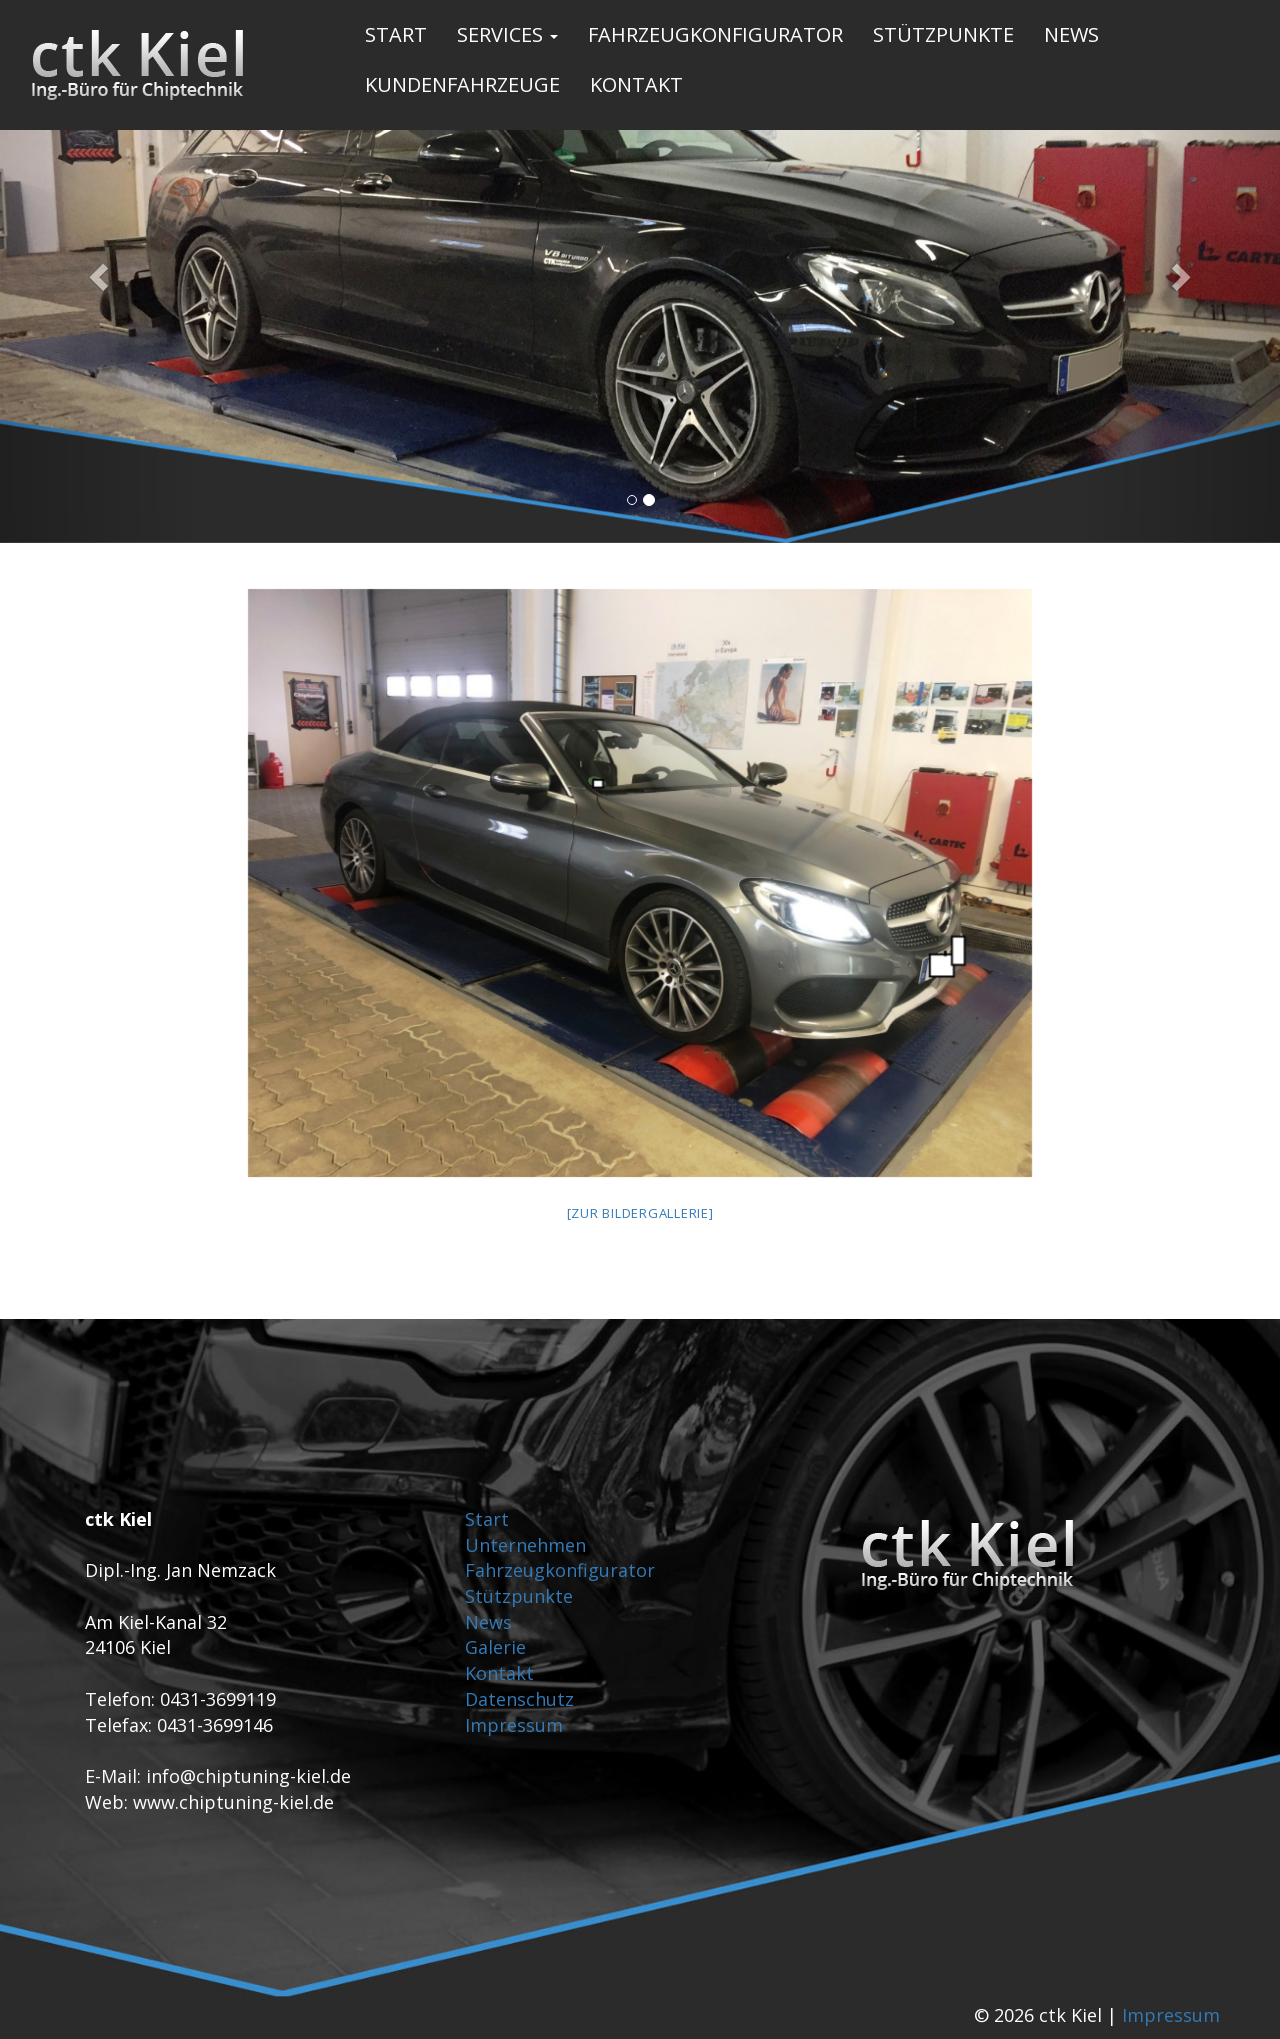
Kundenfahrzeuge (462, 84)
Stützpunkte (943, 34)
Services (507, 34)
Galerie (495, 1647)
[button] (96, 271)
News (1071, 34)
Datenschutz (519, 1699)
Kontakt (636, 84)
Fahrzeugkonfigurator (715, 34)
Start (396, 34)
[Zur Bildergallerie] (640, 1213)
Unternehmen (525, 1545)
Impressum (514, 1725)
